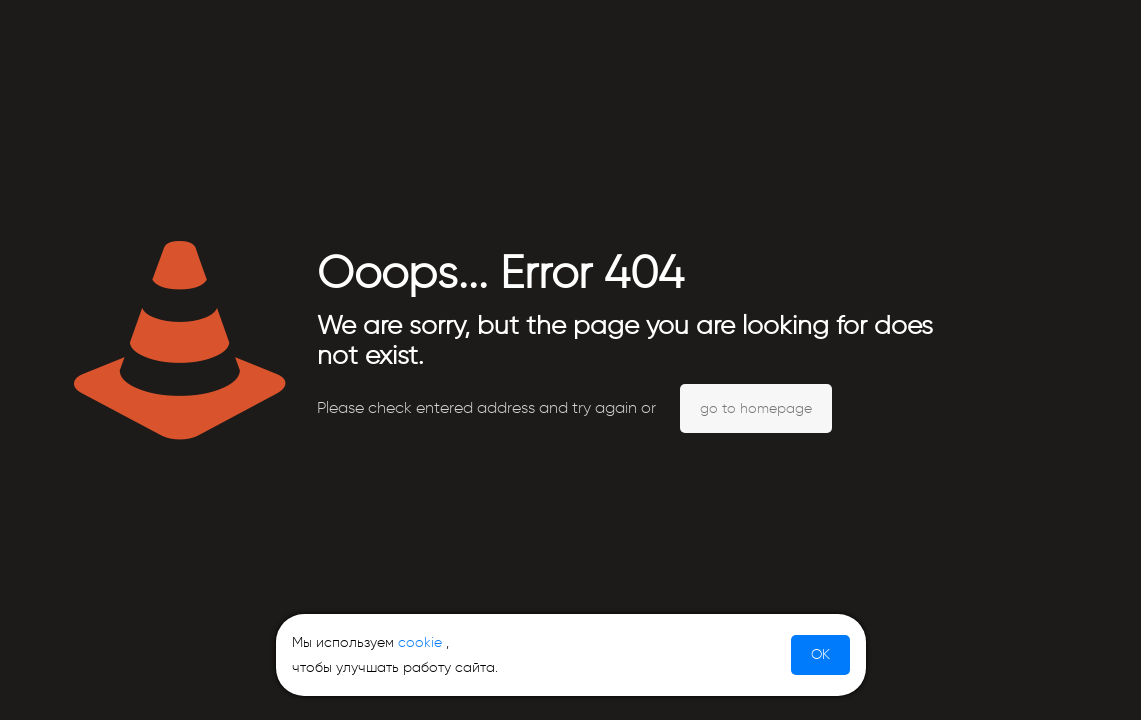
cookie (420, 642)
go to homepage (756, 408)
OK (820, 654)
